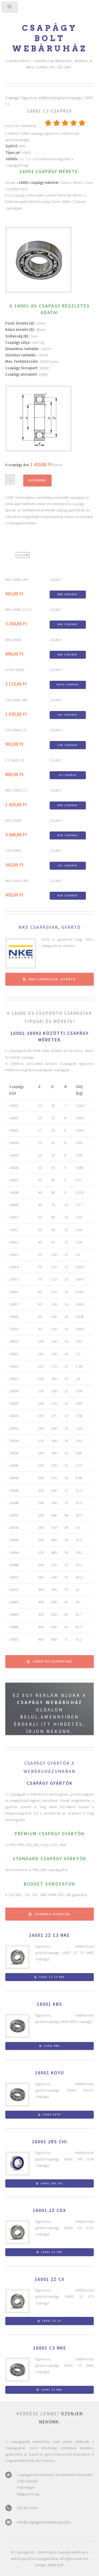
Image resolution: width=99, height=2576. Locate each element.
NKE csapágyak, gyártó (49, 927)
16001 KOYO (49, 2073)
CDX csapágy (68, 745)
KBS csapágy (68, 594)
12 (38, 323)
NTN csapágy (67, 835)
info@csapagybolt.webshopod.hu (44, 2522)
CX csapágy (67, 775)
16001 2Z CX (50, 2279)
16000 (44, 368)
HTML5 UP (56, 2565)
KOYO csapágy (67, 684)
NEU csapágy (67, 895)
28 (38, 329)
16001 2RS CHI (49, 2142)
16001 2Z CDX (49, 2210)
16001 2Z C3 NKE (49, 1935)
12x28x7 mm (16, 188)
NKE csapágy (68, 624)
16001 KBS (49, 2004)
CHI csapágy (68, 714)
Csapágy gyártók (52, 1914)
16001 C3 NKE (49, 2348)
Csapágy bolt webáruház (49, 38)
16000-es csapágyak (52, 1661)
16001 (43, 374)
